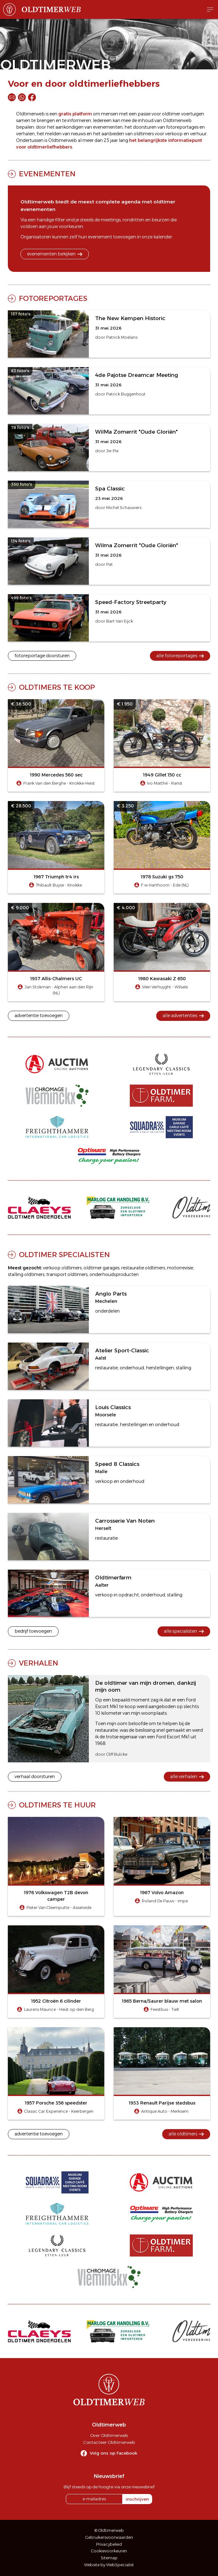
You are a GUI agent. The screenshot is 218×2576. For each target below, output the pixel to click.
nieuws (78, 134)
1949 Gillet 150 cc (162, 775)
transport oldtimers (67, 1274)
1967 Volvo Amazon (162, 1892)
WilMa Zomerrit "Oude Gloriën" (136, 432)
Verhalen (38, 1663)
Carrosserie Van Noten (125, 1521)
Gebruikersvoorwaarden (109, 2537)
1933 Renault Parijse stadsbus (162, 2103)
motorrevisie (180, 1268)
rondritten (133, 220)
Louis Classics (113, 1407)
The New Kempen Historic (130, 318)
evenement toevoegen (112, 237)
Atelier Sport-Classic (122, 1350)
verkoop (174, 134)
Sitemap (109, 2558)
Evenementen (47, 173)
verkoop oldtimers (62, 1268)
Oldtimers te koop (57, 687)
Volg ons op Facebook (113, 2453)
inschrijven (137, 2499)
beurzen (160, 220)
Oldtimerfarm (113, 1577)
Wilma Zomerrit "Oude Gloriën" (136, 545)
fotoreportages (182, 127)
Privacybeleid (109, 2544)
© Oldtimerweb (109, 2530)
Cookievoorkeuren (109, 2551)
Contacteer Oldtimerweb (109, 2442)
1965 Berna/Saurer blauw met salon (162, 2001)
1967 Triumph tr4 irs (56, 877)
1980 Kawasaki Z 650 (162, 978)
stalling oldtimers (26, 1274)
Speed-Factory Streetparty (130, 602)
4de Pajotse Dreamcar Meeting (136, 375)
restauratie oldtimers (143, 1268)
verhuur (198, 134)
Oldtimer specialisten (64, 1254)
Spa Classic (110, 488)
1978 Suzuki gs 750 (162, 877)
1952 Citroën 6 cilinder (56, 2001)
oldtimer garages (101, 1268)
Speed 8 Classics (117, 1464)
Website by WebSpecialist (109, 2564)
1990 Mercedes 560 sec (56, 775)
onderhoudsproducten (114, 1274)
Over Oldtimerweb (109, 2435)
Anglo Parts (111, 1294)
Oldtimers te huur (57, 1804)
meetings (111, 220)
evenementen (108, 127)
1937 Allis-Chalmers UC (56, 978)
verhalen (25, 134)
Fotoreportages (53, 298)
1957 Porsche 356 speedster (56, 2103)
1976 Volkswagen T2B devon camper (56, 1896)
